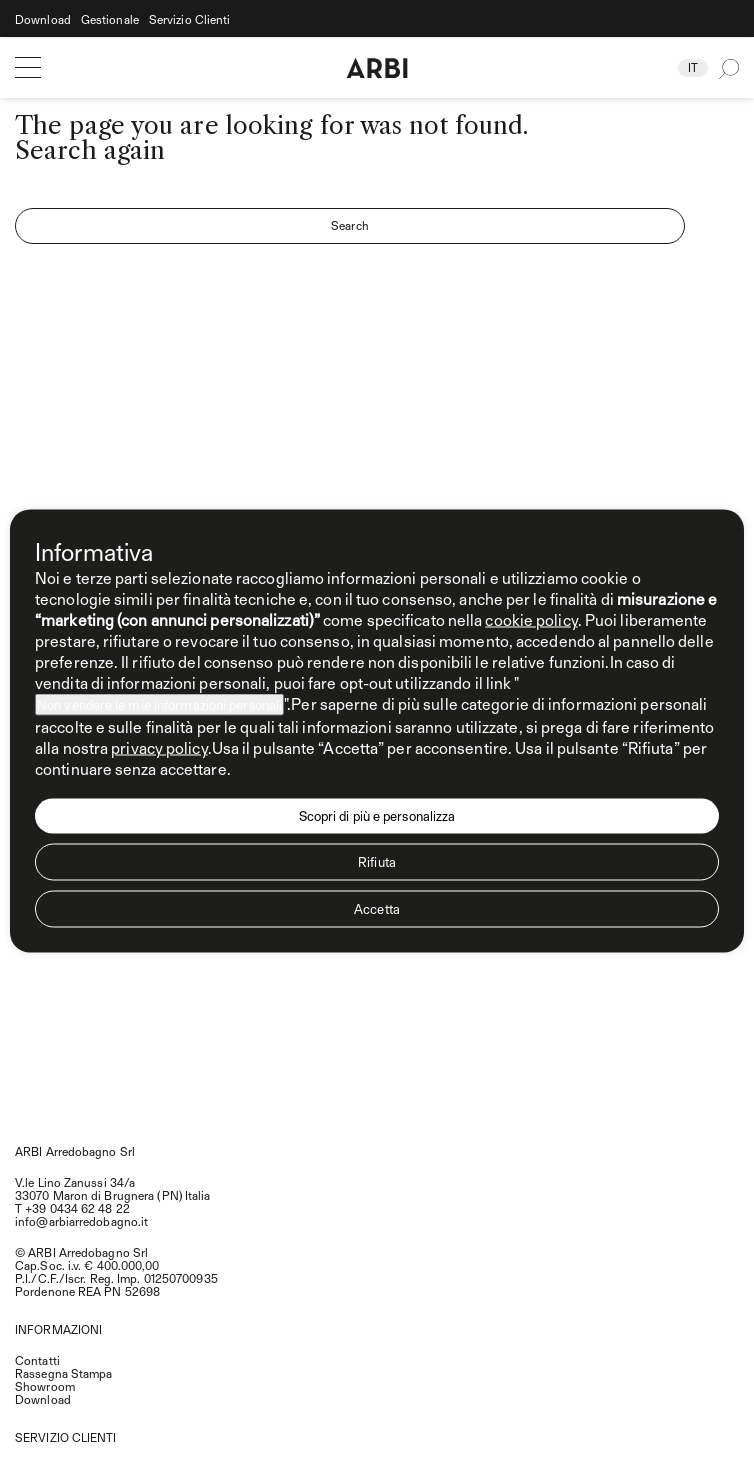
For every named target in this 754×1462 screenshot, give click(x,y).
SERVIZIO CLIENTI (66, 1437)
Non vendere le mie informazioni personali (159, 705)
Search (350, 225)
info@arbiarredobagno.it (81, 1221)
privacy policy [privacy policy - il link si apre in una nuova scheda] (159, 747)
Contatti (37, 1360)
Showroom (45, 1386)
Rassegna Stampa (64, 1373)
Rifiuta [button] (377, 862)
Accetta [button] (377, 909)
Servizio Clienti (190, 19)
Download (43, 19)
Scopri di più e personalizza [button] (377, 816)
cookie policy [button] (531, 619)
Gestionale (110, 19)
